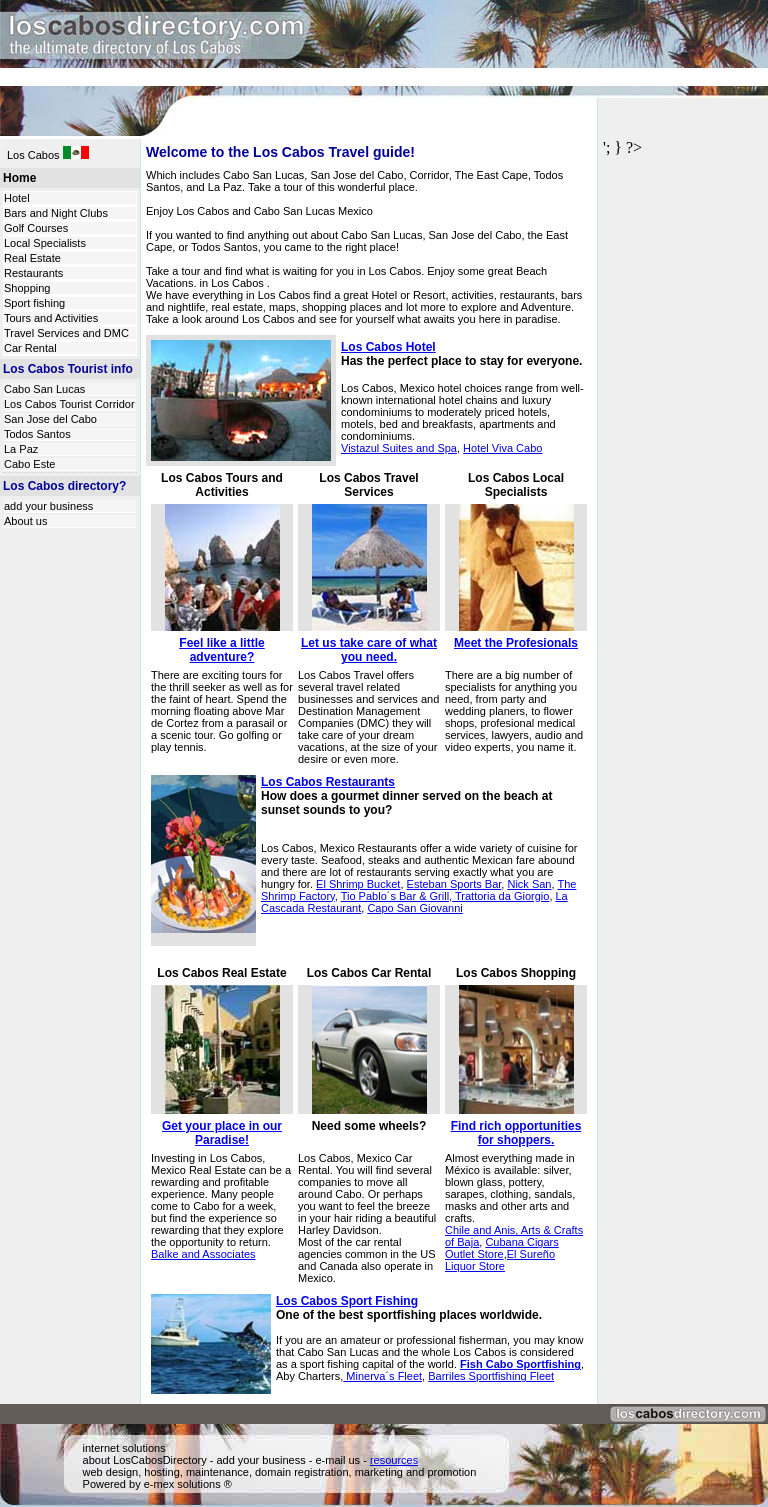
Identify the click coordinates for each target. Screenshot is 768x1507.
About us (25, 521)
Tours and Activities (51, 318)
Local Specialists (45, 243)
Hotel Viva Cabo (502, 448)
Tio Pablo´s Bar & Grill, (398, 896)
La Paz (21, 449)
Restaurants (33, 273)
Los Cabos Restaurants (328, 782)
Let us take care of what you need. (369, 650)
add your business (48, 506)
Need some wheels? (369, 1126)
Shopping (27, 288)
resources (394, 1460)
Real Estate (32, 258)
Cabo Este (29, 464)
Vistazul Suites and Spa (399, 448)
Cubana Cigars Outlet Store (502, 1248)
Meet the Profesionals (516, 643)
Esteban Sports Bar (454, 884)
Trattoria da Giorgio (502, 896)
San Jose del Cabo (50, 419)
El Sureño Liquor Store (500, 1260)
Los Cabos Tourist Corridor (69, 404)
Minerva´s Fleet (382, 1376)
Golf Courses (36, 228)
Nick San (529, 884)
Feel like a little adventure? (221, 650)
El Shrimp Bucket (358, 884)
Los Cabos (35, 155)
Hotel (17, 198)
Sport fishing (34, 303)
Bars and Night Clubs (56, 213)
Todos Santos (37, 434)
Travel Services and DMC (66, 333)
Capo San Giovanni (414, 908)
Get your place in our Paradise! (222, 1133)
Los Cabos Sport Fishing (347, 1301)
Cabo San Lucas (44, 389)
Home (19, 178)
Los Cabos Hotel (388, 347)
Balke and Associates (203, 1254)
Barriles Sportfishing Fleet (491, 1376)
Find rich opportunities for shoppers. (516, 1133)
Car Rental (30, 348)
